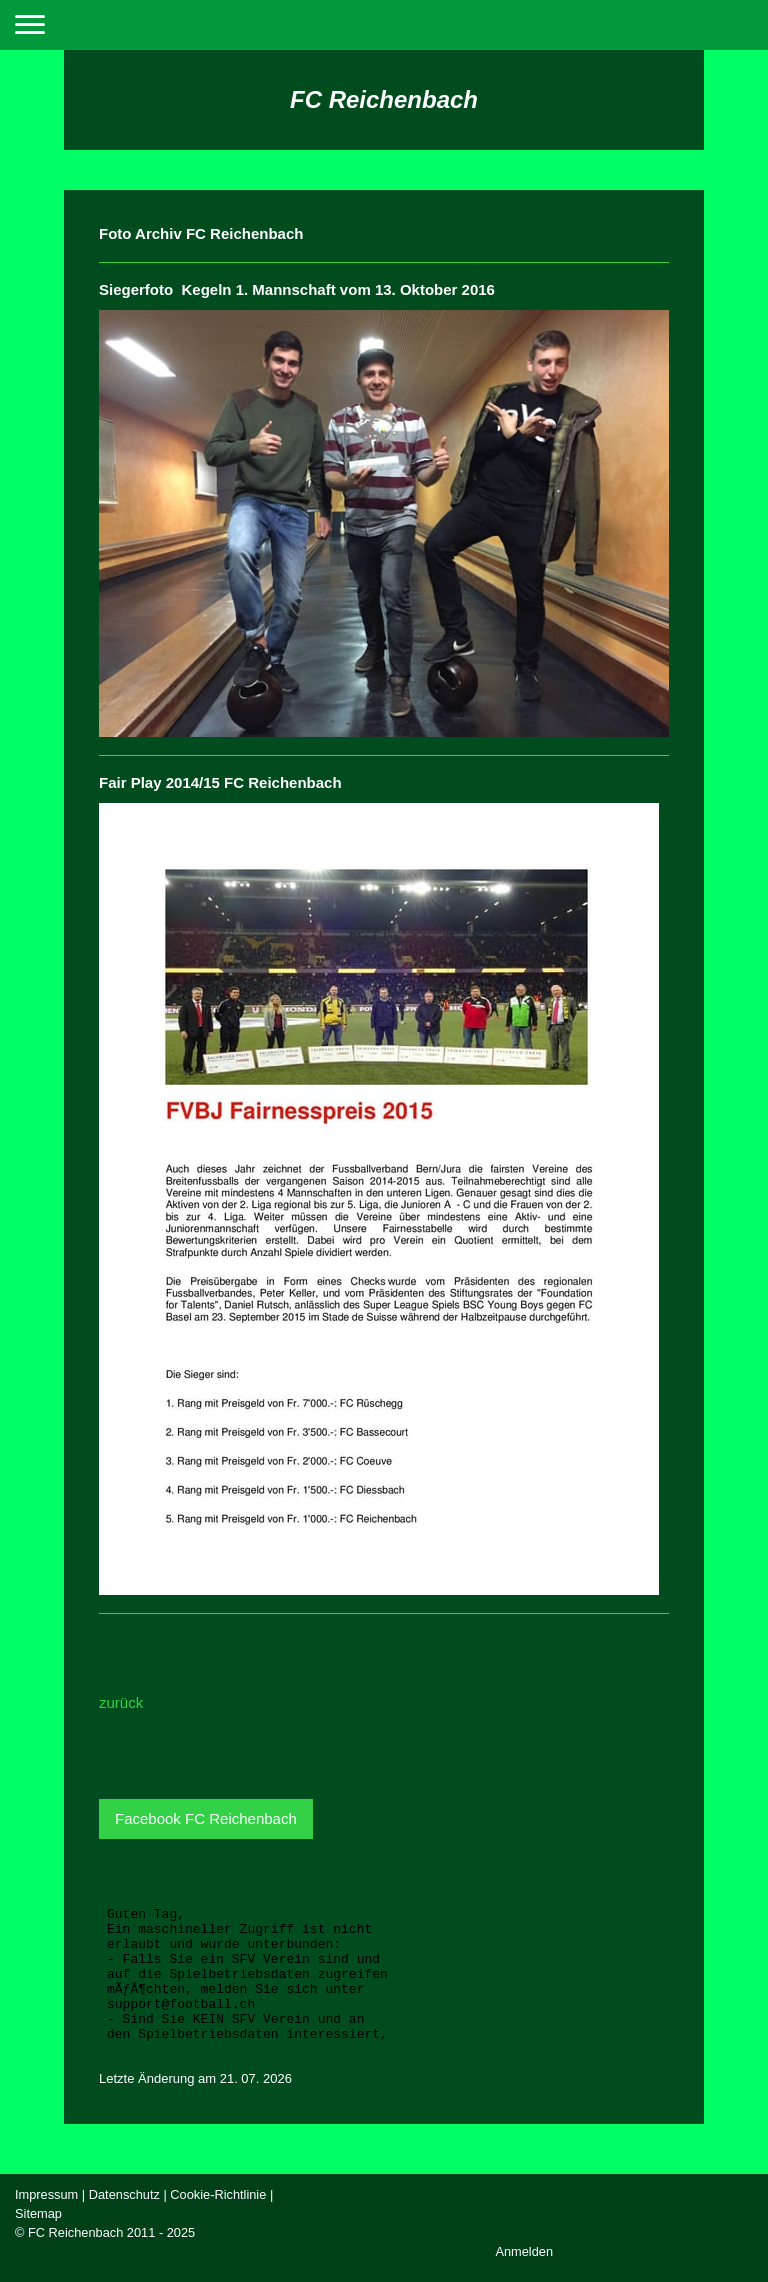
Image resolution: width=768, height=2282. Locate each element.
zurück (121, 1702)
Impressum (46, 2194)
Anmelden (524, 2251)
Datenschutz (124, 2194)
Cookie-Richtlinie (218, 2194)
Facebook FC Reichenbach (206, 1818)
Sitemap (38, 2213)
